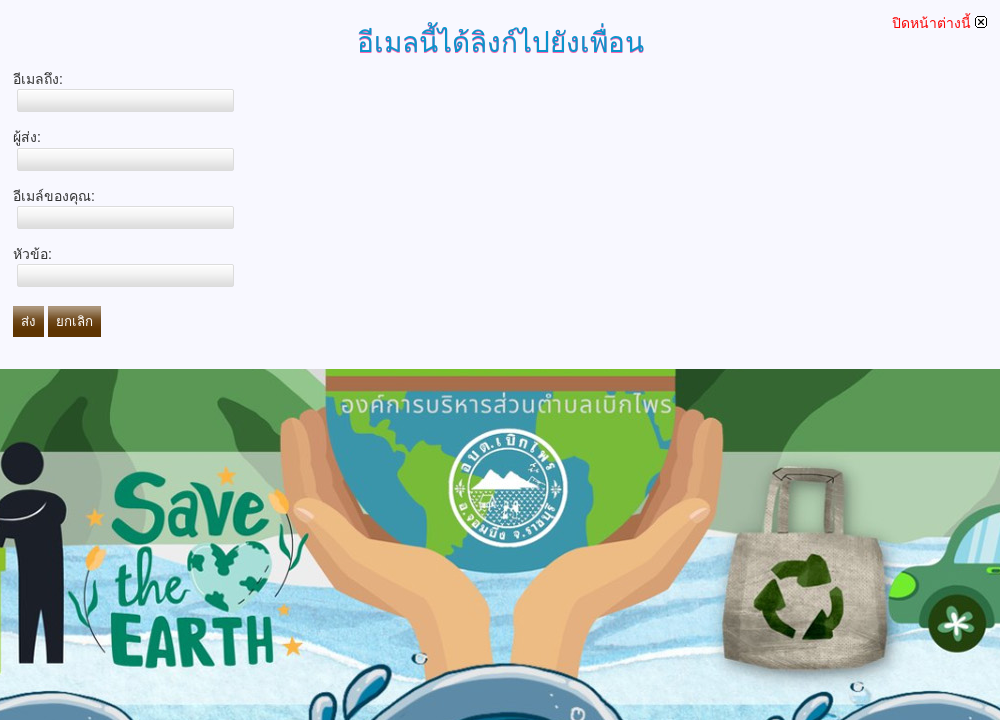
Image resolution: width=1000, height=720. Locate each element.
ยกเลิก (74, 321)
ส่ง (28, 321)
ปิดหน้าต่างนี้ (939, 23)
